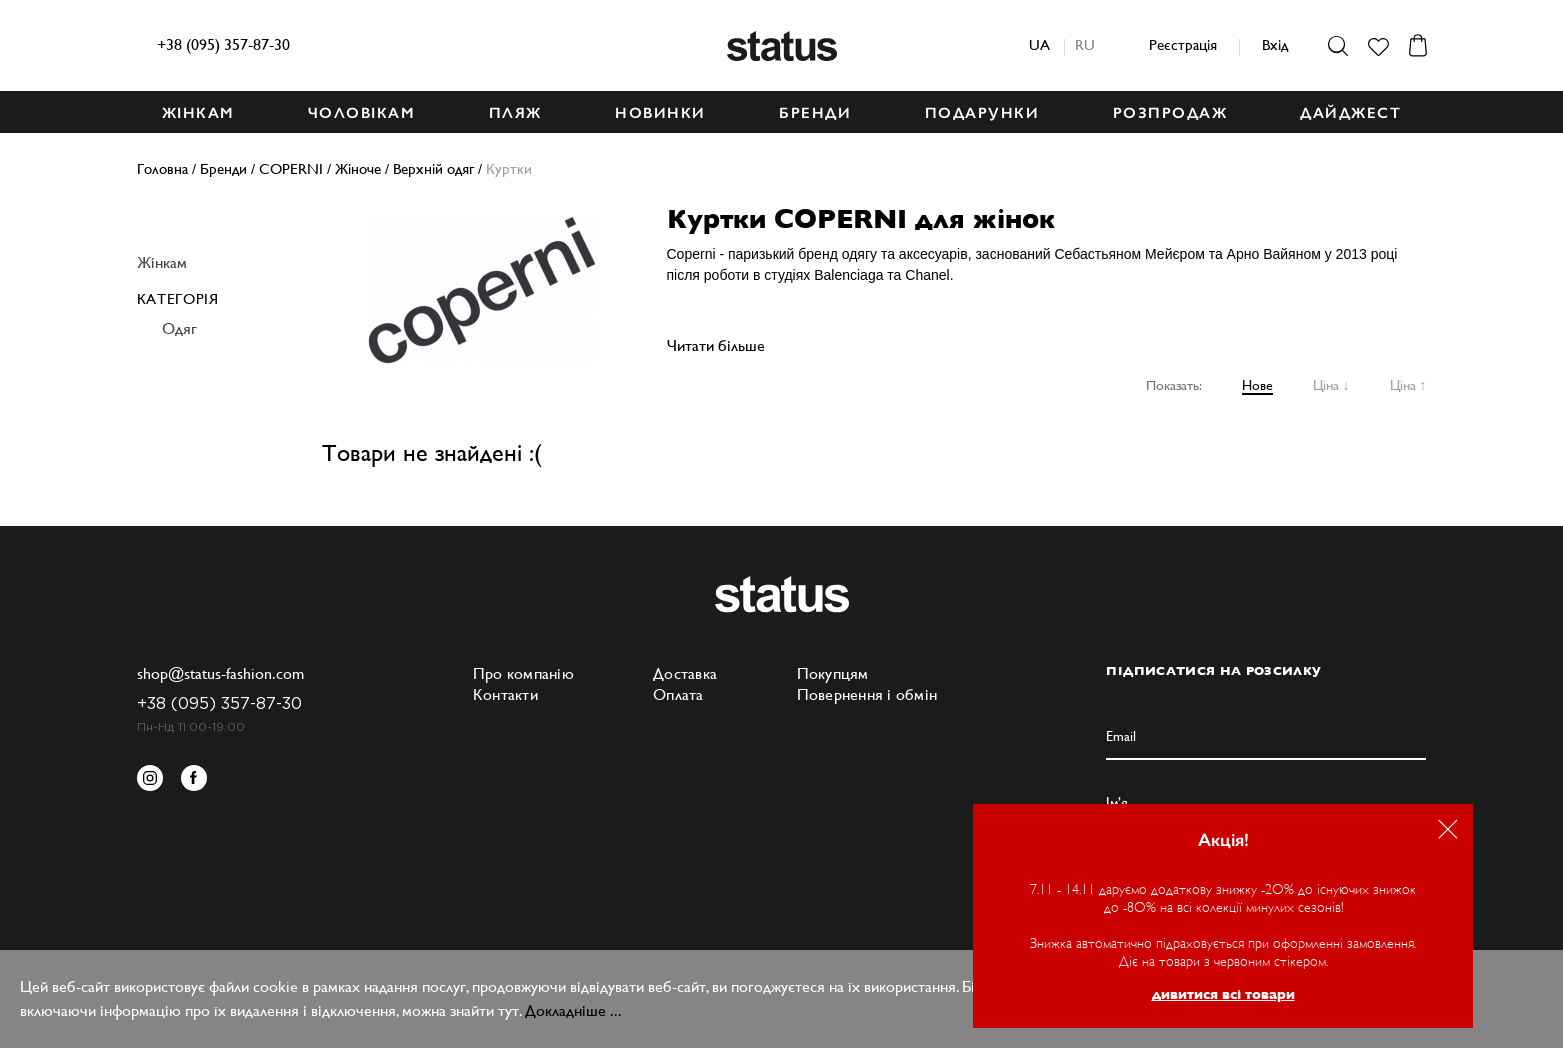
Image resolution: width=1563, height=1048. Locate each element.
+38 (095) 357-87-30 (223, 44)
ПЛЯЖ (515, 113)
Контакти (505, 694)
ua (1039, 44)
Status (782, 46)
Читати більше (716, 345)
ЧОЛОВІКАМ (362, 113)
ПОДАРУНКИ (982, 113)
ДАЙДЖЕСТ (1350, 113)
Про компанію (523, 673)
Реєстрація (1183, 44)
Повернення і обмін (867, 694)
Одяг (179, 328)
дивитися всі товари (1223, 994)
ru (1085, 44)
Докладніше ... (573, 1010)
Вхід (1275, 44)
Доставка (685, 673)
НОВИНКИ (660, 113)
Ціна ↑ (1408, 385)
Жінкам (162, 262)
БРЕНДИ (815, 113)
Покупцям (833, 673)
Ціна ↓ (1331, 385)
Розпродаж (1170, 113)
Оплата (678, 694)
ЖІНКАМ (198, 113)
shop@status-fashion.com (220, 673)
